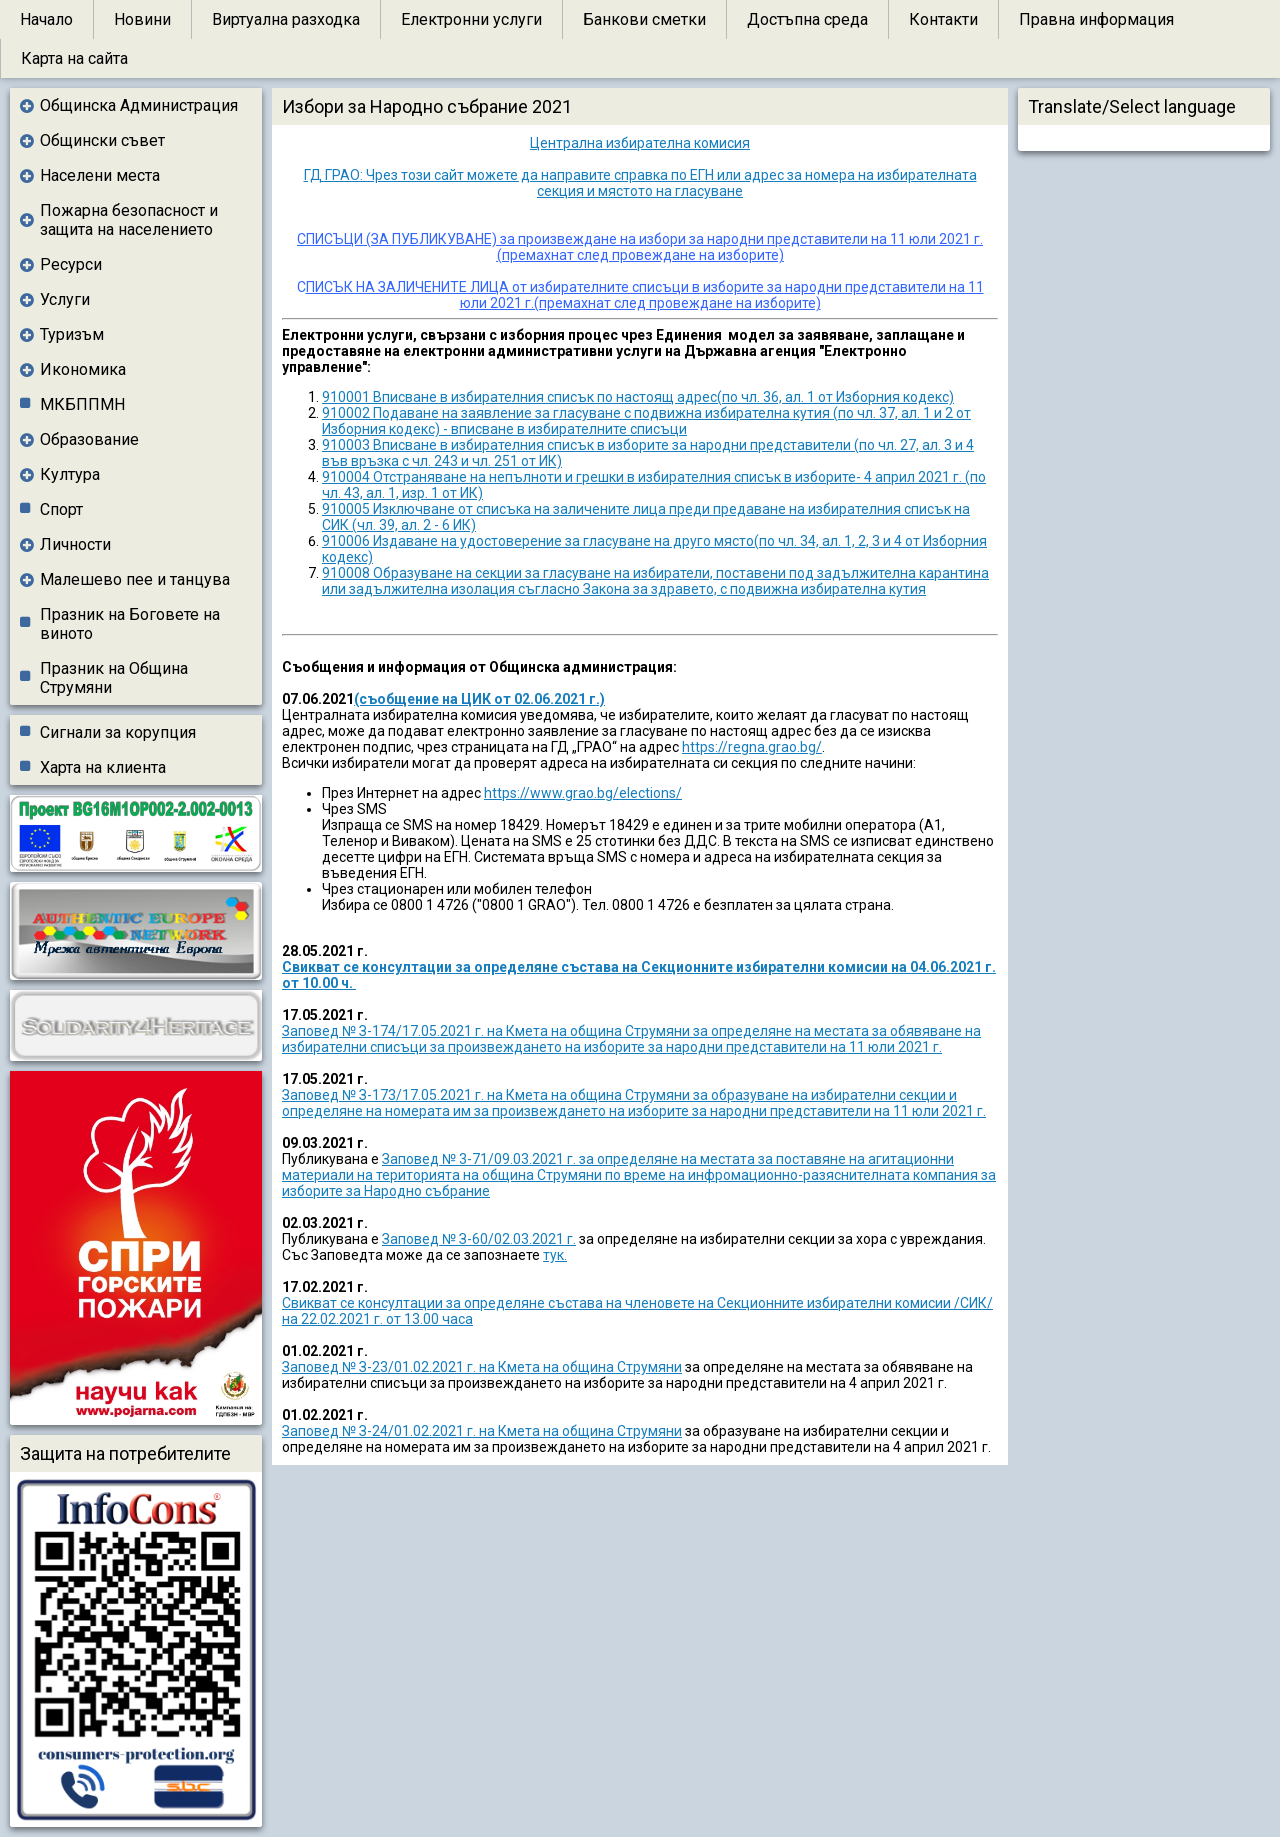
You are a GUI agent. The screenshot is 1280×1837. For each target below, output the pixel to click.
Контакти (943, 19)
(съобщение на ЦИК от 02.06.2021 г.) (479, 699)
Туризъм (72, 334)
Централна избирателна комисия (640, 143)
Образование (89, 439)
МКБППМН (82, 404)
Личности (75, 544)
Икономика (83, 369)
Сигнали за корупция (118, 732)
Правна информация (1096, 19)
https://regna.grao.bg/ (752, 747)
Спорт (61, 509)
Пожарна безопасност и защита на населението (129, 220)
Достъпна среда (807, 19)
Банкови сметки (644, 19)
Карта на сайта (74, 58)
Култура (70, 474)
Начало (46, 19)
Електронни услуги (471, 19)
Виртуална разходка (286, 19)
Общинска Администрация (139, 105)
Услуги (65, 299)
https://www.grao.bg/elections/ (583, 793)
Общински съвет (102, 140)
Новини (142, 19)
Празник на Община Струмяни (114, 678)
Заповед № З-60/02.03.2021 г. (479, 1239)
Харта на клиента (103, 767)
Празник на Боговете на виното (130, 624)
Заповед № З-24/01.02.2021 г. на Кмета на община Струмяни (482, 1431)
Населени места (100, 175)
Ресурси (71, 264)
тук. (555, 1255)
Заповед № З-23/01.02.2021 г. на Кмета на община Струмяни (482, 1367)
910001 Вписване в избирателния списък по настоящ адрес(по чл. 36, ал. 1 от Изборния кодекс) (638, 397)
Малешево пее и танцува (135, 579)
